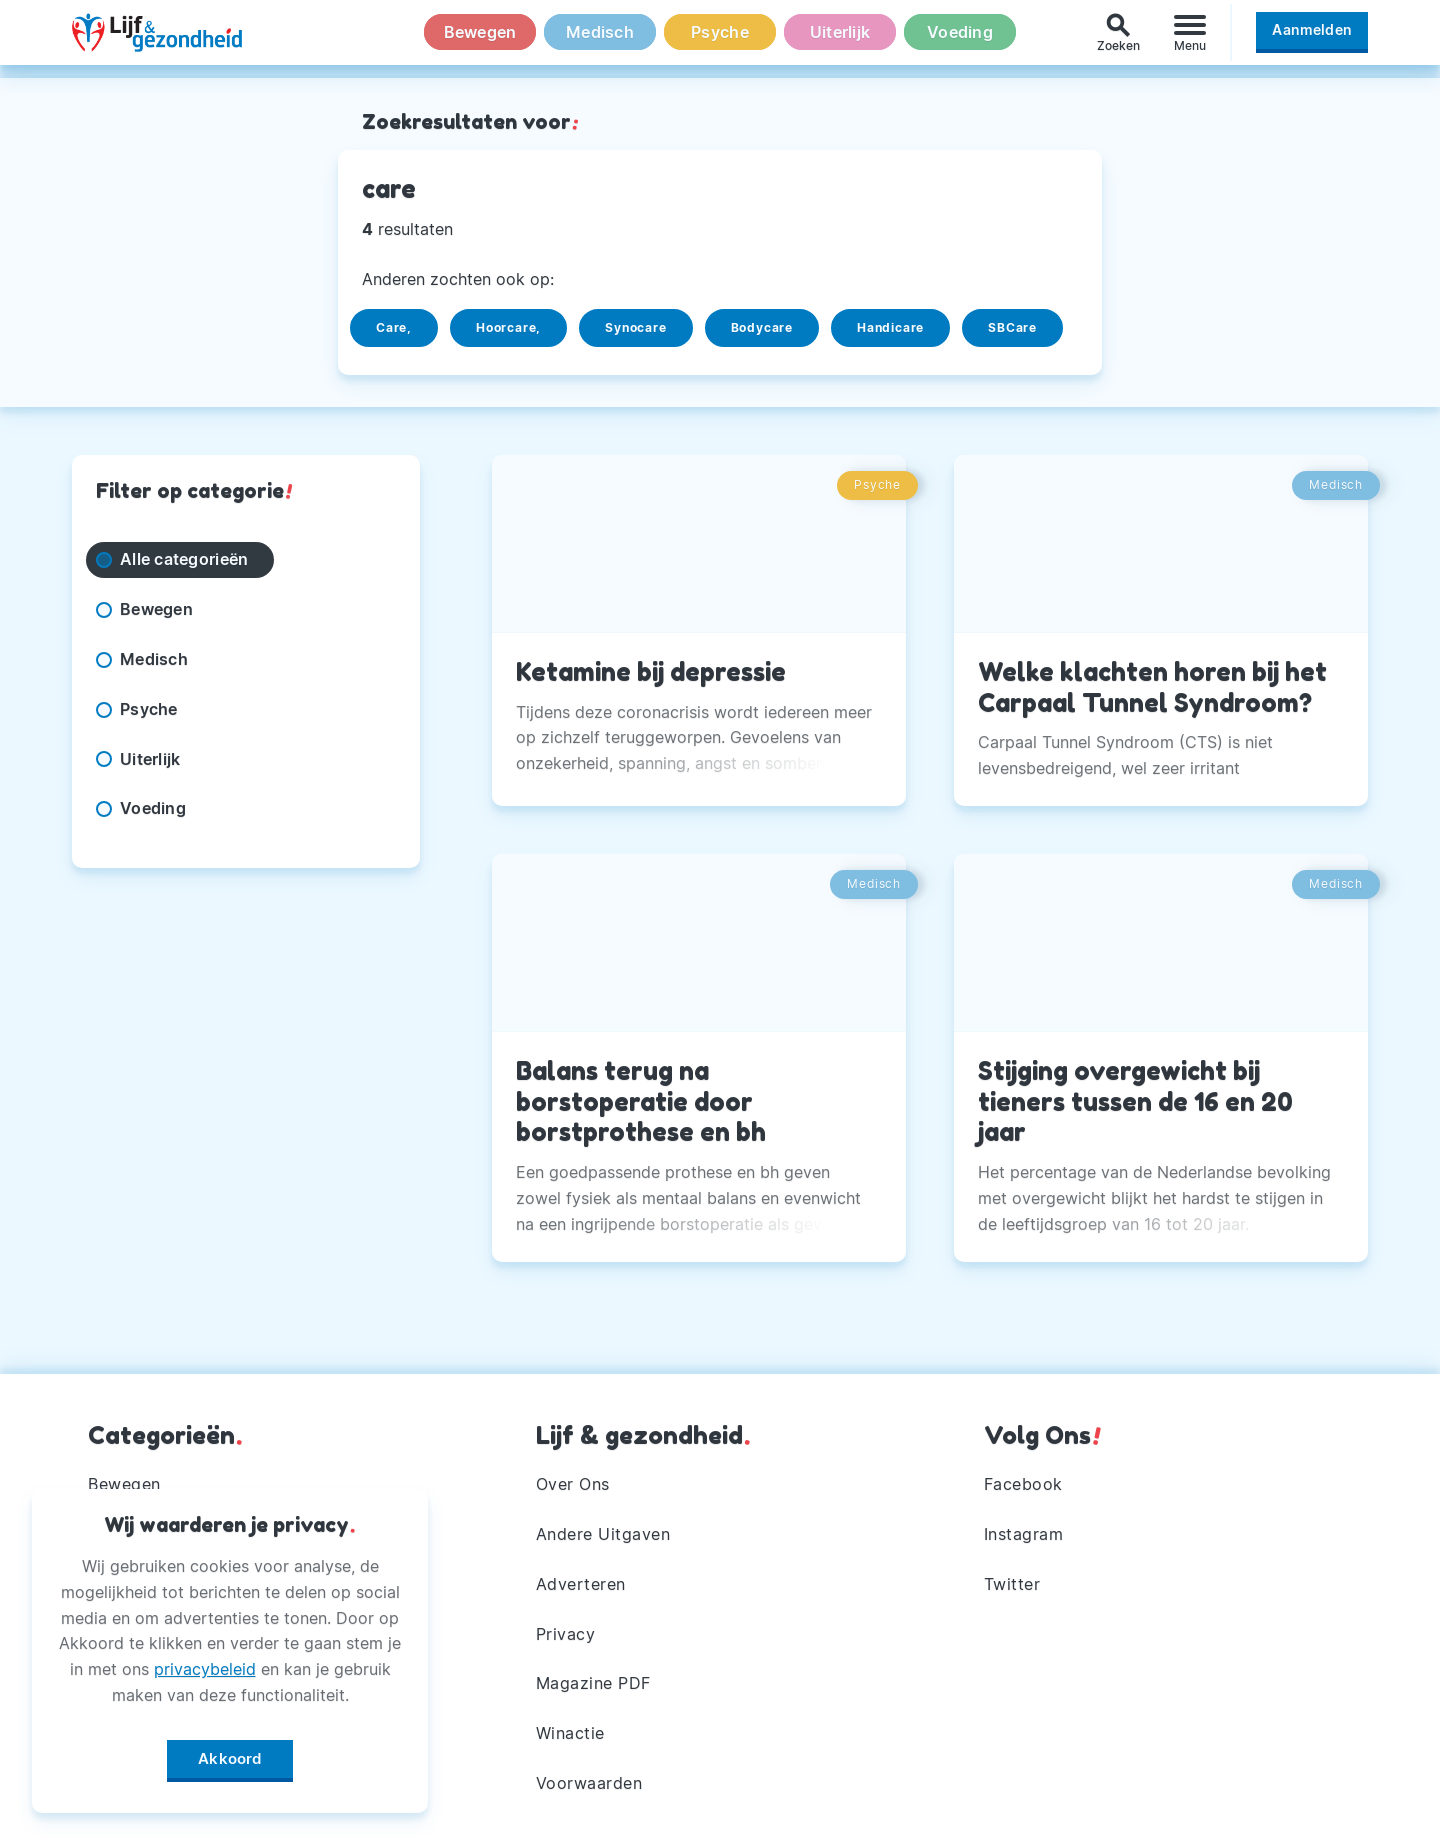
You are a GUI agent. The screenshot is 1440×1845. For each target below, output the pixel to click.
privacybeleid (205, 1665)
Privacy (566, 1634)
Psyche (720, 39)
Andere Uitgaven (603, 1534)
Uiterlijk (840, 39)
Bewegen (480, 39)
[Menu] (1190, 38)
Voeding (960, 39)
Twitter (1012, 1584)
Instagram (1024, 1534)
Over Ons (573, 1484)
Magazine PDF (593, 1683)
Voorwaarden (589, 1783)
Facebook (1023, 1484)
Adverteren (581, 1584)
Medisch (600, 39)
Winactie (570, 1733)
